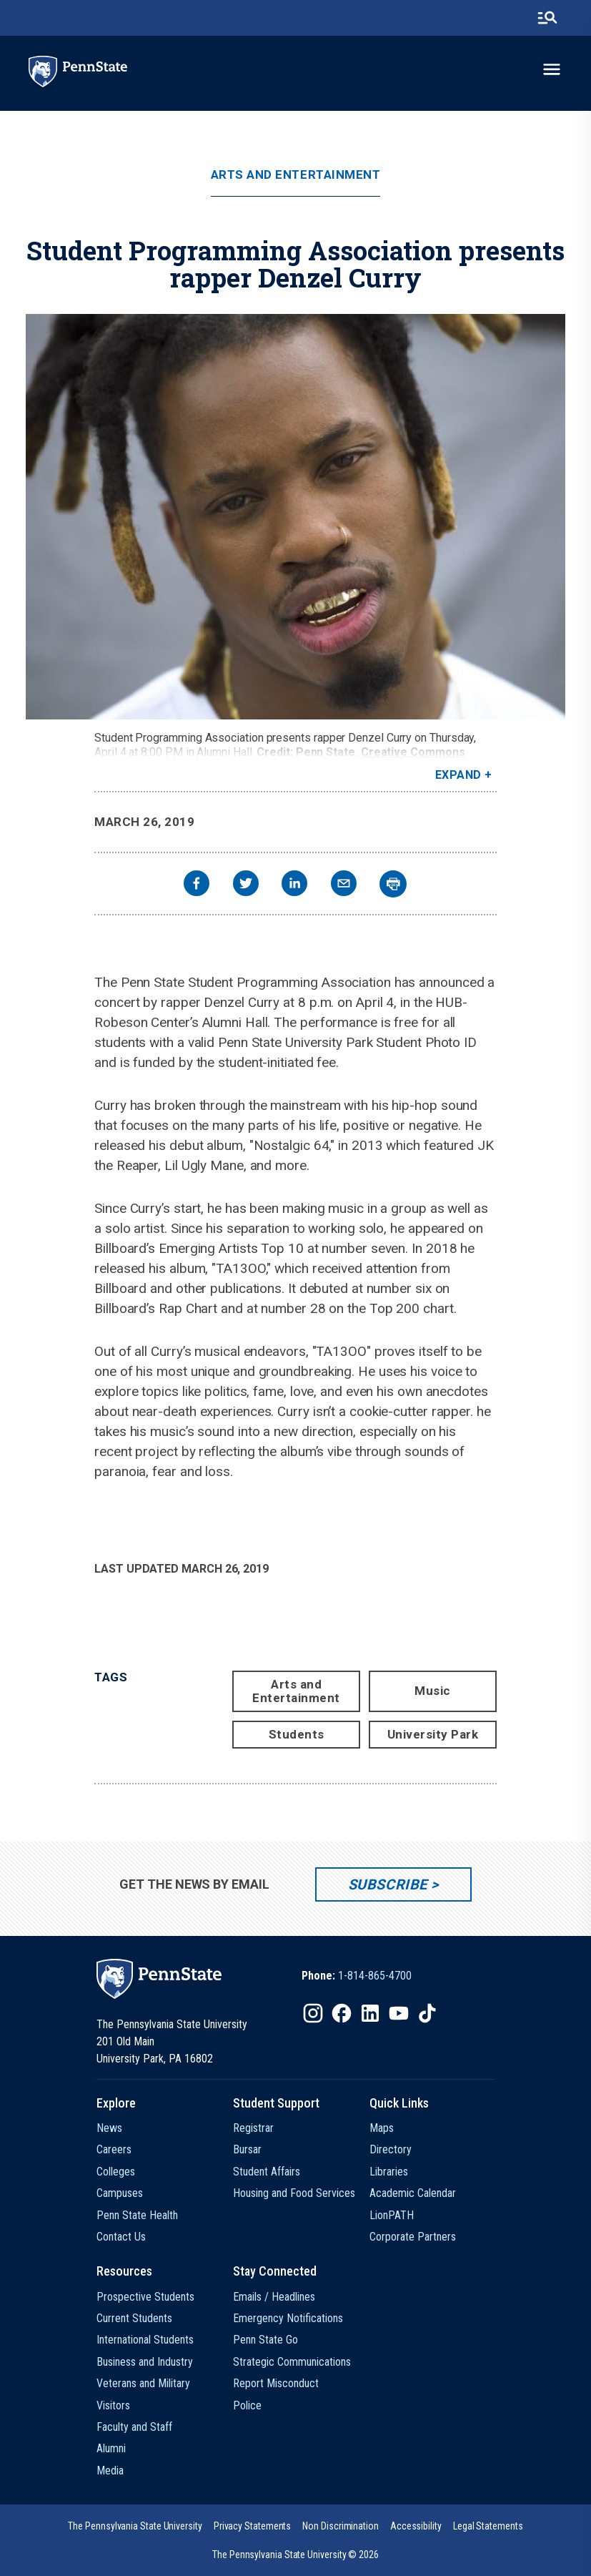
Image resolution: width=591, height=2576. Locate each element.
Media (110, 2470)
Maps (381, 2128)
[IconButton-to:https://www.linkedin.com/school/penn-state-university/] (370, 2013)
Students (296, 1734)
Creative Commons (413, 752)
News (109, 2128)
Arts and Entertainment (295, 175)
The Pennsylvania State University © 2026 (295, 2554)
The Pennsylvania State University (135, 2526)
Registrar (253, 2128)
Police (247, 2405)
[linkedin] (294, 885)
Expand (458, 775)
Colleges (115, 2171)
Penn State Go (265, 2339)
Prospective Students (145, 2297)
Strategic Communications (292, 2362)
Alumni (111, 2448)
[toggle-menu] (551, 69)
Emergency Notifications (288, 2318)
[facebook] (196, 885)
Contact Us (121, 2236)
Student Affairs (266, 2171)
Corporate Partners (412, 2236)
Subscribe (387, 1884)
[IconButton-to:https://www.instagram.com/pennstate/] (313, 2013)
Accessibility (416, 2526)
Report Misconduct (276, 2383)
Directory (390, 2149)
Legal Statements (488, 2526)
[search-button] (547, 18)
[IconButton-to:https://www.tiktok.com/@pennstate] (427, 2013)
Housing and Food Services (294, 2193)
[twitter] (246, 885)
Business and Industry (144, 2362)
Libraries (388, 2171)
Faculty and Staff (134, 2427)
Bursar (247, 2149)
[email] (344, 885)
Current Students (134, 2318)
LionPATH (391, 2215)
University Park (433, 1734)
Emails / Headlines (274, 2297)
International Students (145, 2339)
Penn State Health (137, 2215)
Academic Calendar (412, 2193)
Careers (113, 2149)
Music (432, 1690)
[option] (357, 1976)
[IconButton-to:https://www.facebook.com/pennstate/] (341, 2013)
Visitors (113, 2405)
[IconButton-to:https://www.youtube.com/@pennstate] (398, 2013)
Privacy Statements (253, 2526)
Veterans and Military (143, 2383)
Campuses (119, 2193)
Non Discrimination (340, 2526)
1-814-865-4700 (375, 1975)
